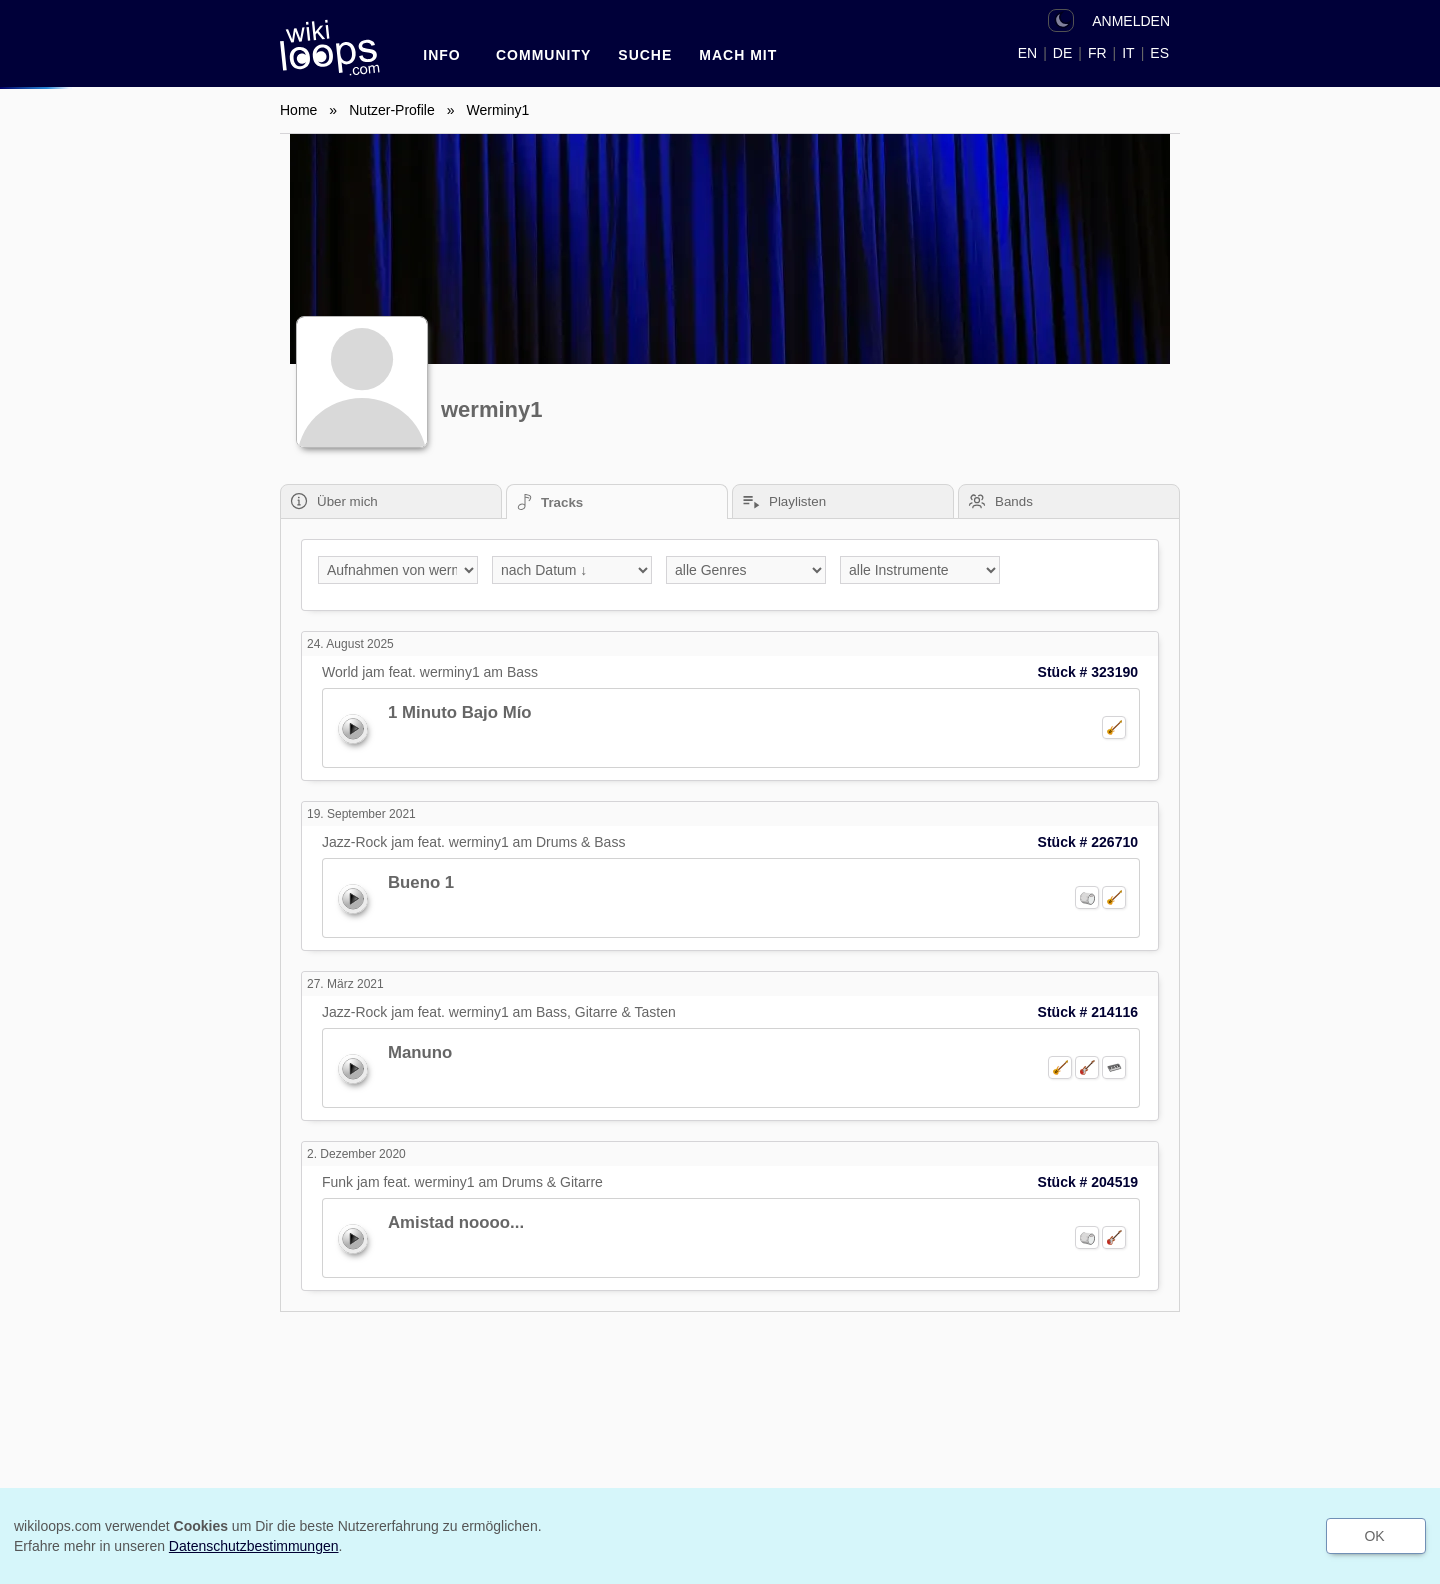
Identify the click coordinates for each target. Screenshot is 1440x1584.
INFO (441, 55)
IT (1128, 53)
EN (1027, 53)
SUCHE (645, 55)
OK (1374, 1536)
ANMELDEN (1131, 21)
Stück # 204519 (1088, 1182)
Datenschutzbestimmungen (254, 1546)
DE (1062, 53)
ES (1159, 53)
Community (543, 55)
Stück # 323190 (1088, 672)
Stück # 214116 (1088, 1012)
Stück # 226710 (1088, 842)
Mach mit (738, 55)
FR (1097, 53)
